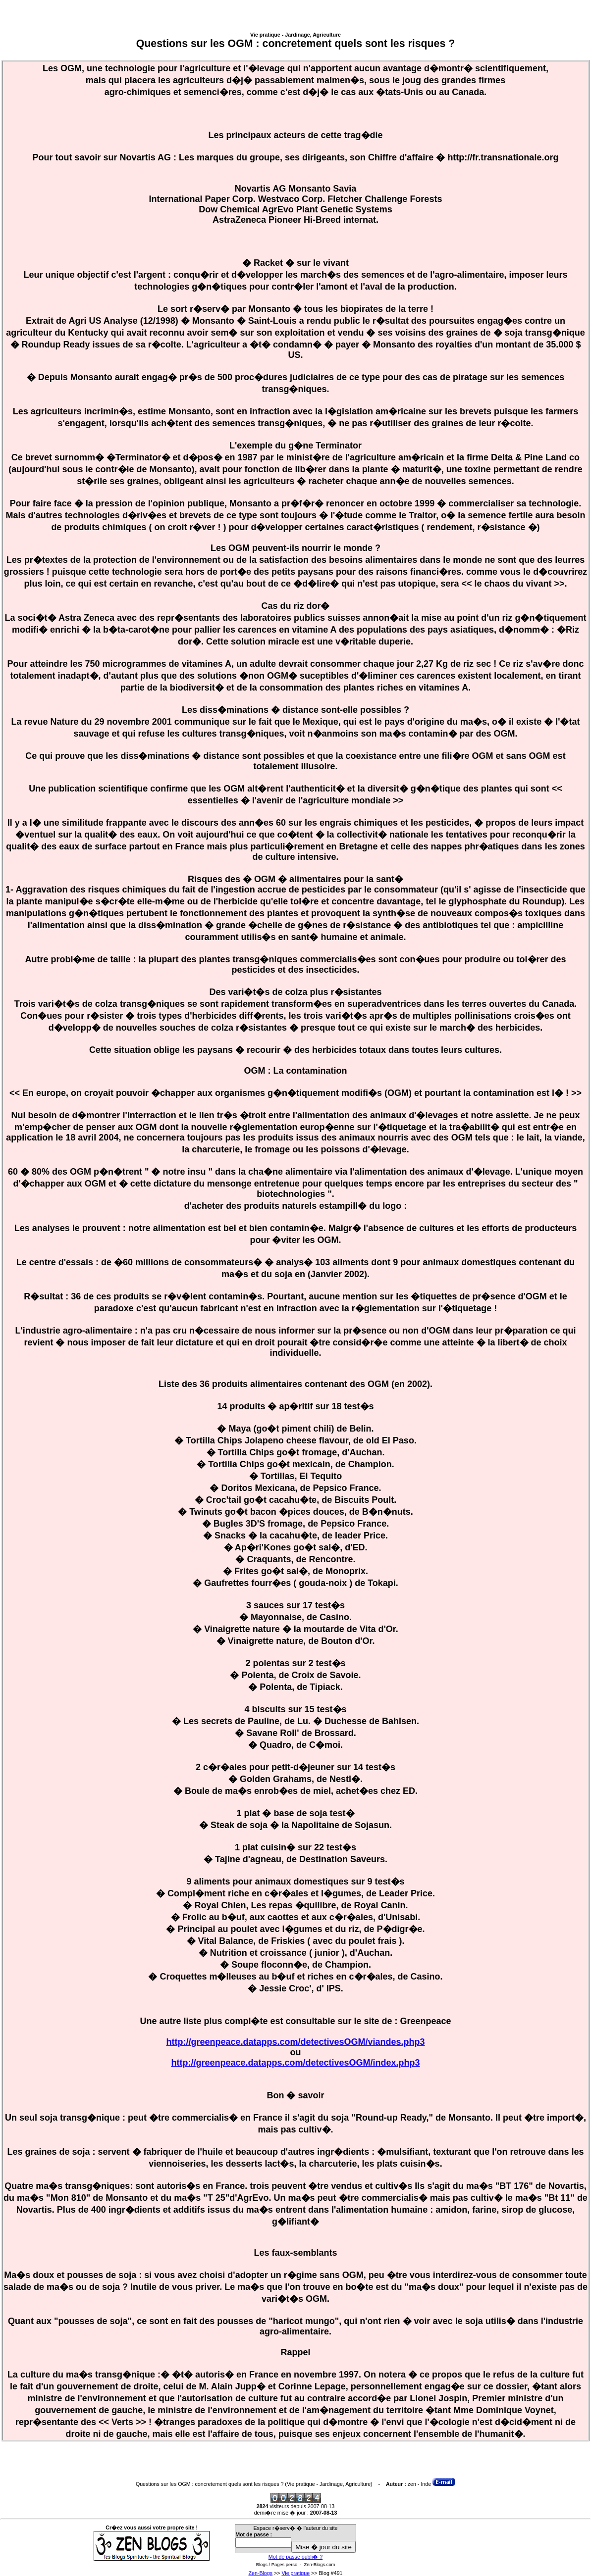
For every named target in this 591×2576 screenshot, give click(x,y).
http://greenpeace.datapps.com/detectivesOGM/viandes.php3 (295, 2042)
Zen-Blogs (260, 2573)
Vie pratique (295, 2573)
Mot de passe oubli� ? (295, 2557)
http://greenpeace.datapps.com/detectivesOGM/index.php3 (295, 2063)
